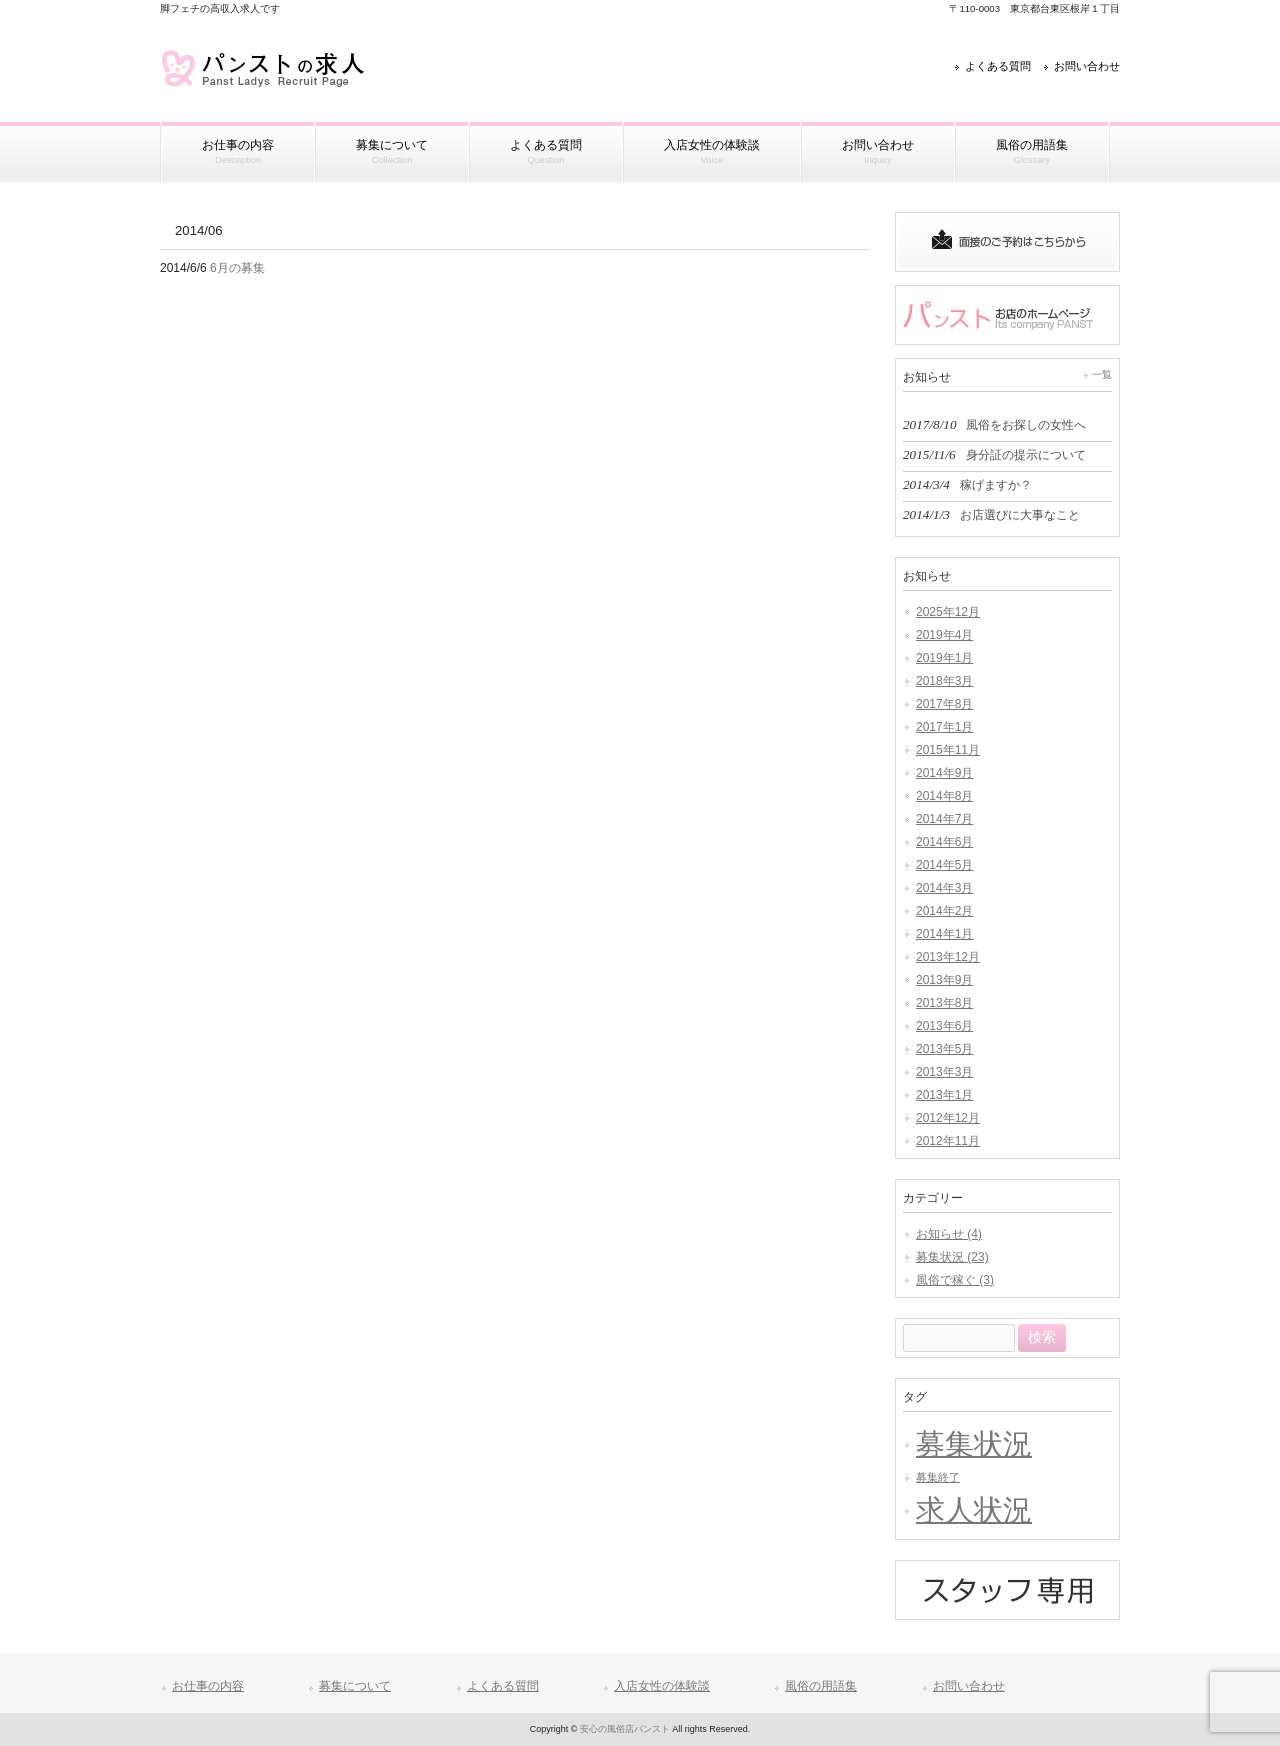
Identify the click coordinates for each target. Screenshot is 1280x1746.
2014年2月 (944, 911)
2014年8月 (944, 796)
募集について (355, 1686)
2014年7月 (944, 819)
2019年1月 (944, 658)
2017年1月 (944, 727)
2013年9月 (944, 980)
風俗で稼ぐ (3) (955, 1280)
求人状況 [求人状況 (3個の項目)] (974, 1509)
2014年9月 (944, 773)
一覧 (1102, 374)
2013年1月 (944, 1095)
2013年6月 (944, 1026)
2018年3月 (944, 681)
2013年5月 (944, 1049)
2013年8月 (944, 1003)
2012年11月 (948, 1141)
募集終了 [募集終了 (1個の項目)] (938, 1477)
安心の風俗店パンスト (625, 1729)
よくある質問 (998, 66)
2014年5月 (944, 865)
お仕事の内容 (208, 1686)
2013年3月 (944, 1072)
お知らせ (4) (949, 1234)
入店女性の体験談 (662, 1686)
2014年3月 (944, 888)
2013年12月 (948, 957)
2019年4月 (944, 635)
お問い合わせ (1087, 66)
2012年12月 (948, 1118)
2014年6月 (944, 842)
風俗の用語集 (821, 1686)
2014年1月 (944, 934)
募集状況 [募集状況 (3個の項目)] (974, 1443)
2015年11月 (948, 750)
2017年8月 (944, 704)
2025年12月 (948, 612)
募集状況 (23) (952, 1257)
